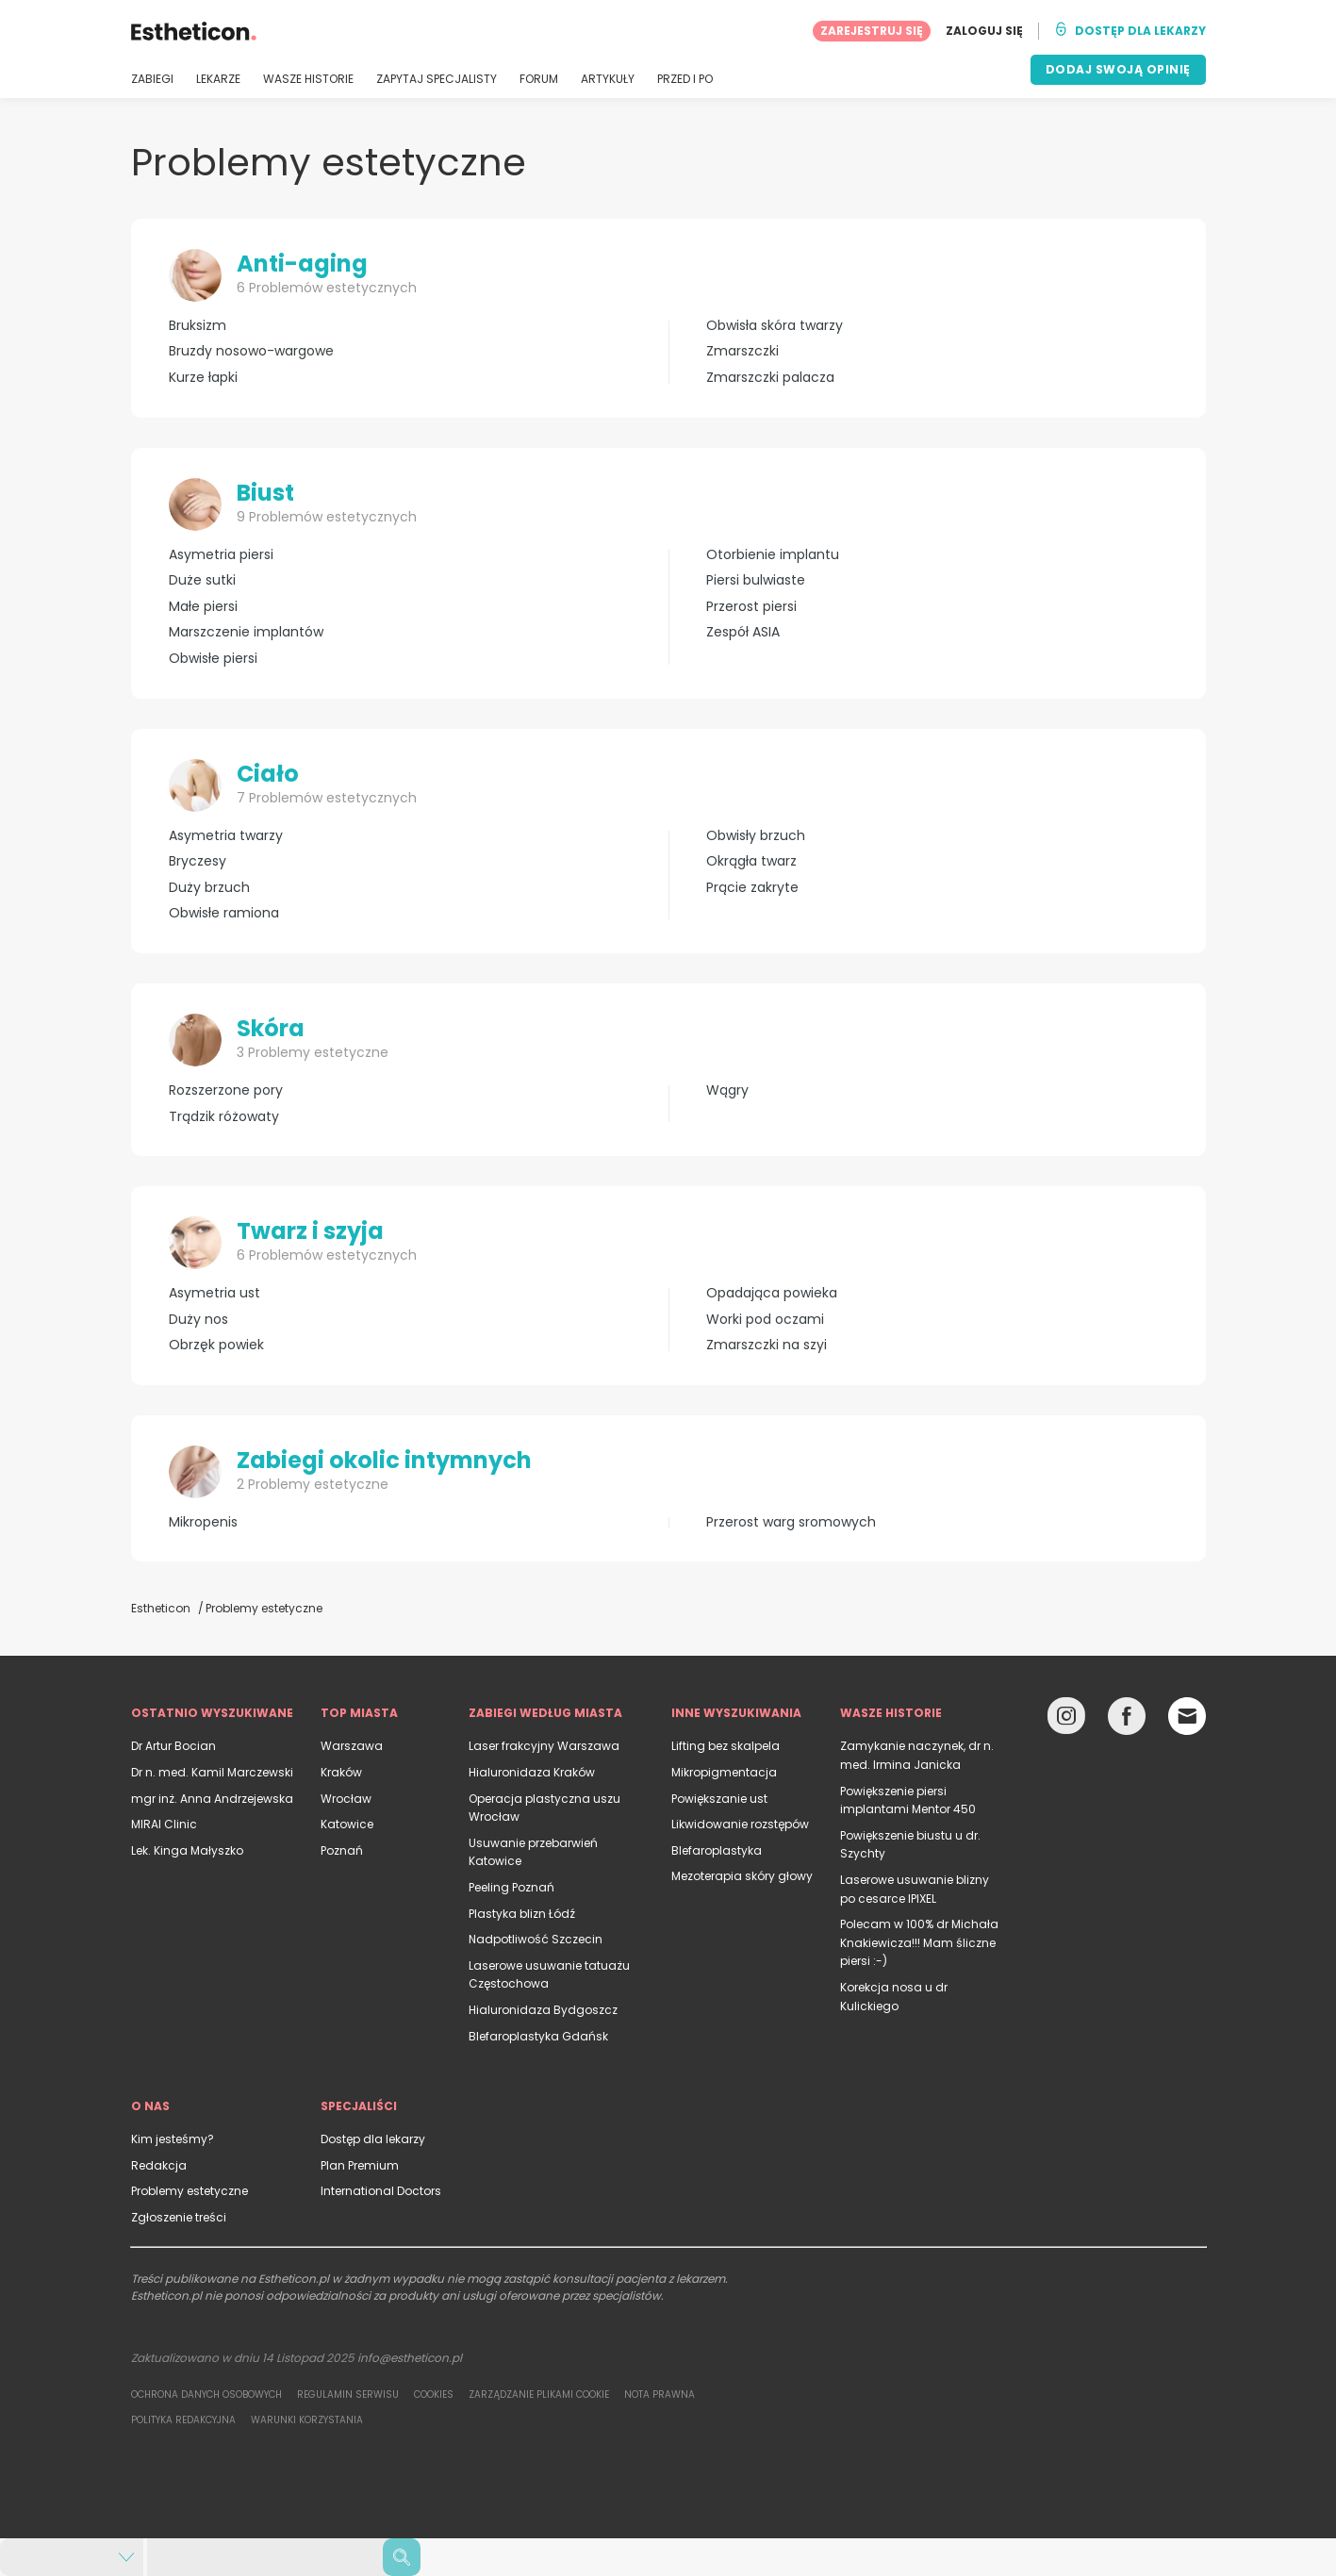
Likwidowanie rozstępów (740, 1824)
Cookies (434, 2394)
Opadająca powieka (771, 1293)
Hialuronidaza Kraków (532, 1772)
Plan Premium (360, 2165)
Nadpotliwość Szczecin (535, 1939)
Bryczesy (197, 861)
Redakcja (159, 2165)
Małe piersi (203, 607)
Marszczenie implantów (246, 632)
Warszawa (352, 1746)
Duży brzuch (209, 888)
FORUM (539, 79)
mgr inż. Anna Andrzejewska (212, 1799)
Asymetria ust (214, 1293)
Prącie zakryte (752, 888)
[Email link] (1187, 1716)
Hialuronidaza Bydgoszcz (543, 2010)
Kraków (341, 1772)
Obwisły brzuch (755, 836)
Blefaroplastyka (716, 1850)
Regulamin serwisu (348, 2394)
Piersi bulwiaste (755, 580)
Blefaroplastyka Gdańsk (538, 2036)
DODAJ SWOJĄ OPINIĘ (1118, 69)
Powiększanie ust (719, 1799)
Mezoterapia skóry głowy (742, 1876)
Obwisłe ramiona (224, 913)
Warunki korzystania (307, 2420)
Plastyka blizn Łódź (522, 1914)
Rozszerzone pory (226, 1090)
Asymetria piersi (221, 555)
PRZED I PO (685, 79)
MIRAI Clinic (164, 1824)
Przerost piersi (751, 607)
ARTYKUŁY (608, 79)
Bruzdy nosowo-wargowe (251, 351)
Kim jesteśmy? (172, 2139)
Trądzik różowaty (224, 1117)
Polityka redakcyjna (183, 2420)
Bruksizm (197, 326)
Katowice (347, 1824)
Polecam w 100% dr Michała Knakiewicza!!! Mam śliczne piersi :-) (919, 1942)
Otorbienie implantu (772, 555)
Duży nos (198, 1320)
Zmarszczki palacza (770, 378)
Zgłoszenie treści (178, 2217)
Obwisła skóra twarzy (774, 326)
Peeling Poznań (511, 1887)
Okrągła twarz (751, 861)
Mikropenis (203, 1522)
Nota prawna (659, 2394)
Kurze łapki (203, 378)
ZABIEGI (152, 79)
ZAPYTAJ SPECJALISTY (436, 79)
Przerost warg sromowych (791, 1522)
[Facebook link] (1127, 1720)
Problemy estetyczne (189, 2191)
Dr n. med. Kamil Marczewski (212, 1772)
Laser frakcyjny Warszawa (544, 1746)
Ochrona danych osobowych (206, 2394)
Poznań (342, 1850)
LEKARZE (218, 79)
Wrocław (346, 1799)
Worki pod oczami (765, 1320)
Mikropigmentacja (724, 1772)
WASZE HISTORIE (308, 79)
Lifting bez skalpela (725, 1746)
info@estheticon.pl (409, 2358)
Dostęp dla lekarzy (373, 2139)
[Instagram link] (1066, 1720)
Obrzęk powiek (216, 1345)
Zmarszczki (742, 351)
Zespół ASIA (743, 632)
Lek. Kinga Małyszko (187, 1850)
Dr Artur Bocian (173, 1746)
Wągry (727, 1090)
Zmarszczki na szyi (766, 1345)
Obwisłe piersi (213, 659)
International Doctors (381, 2191)
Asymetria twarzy (226, 836)
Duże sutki (202, 580)
